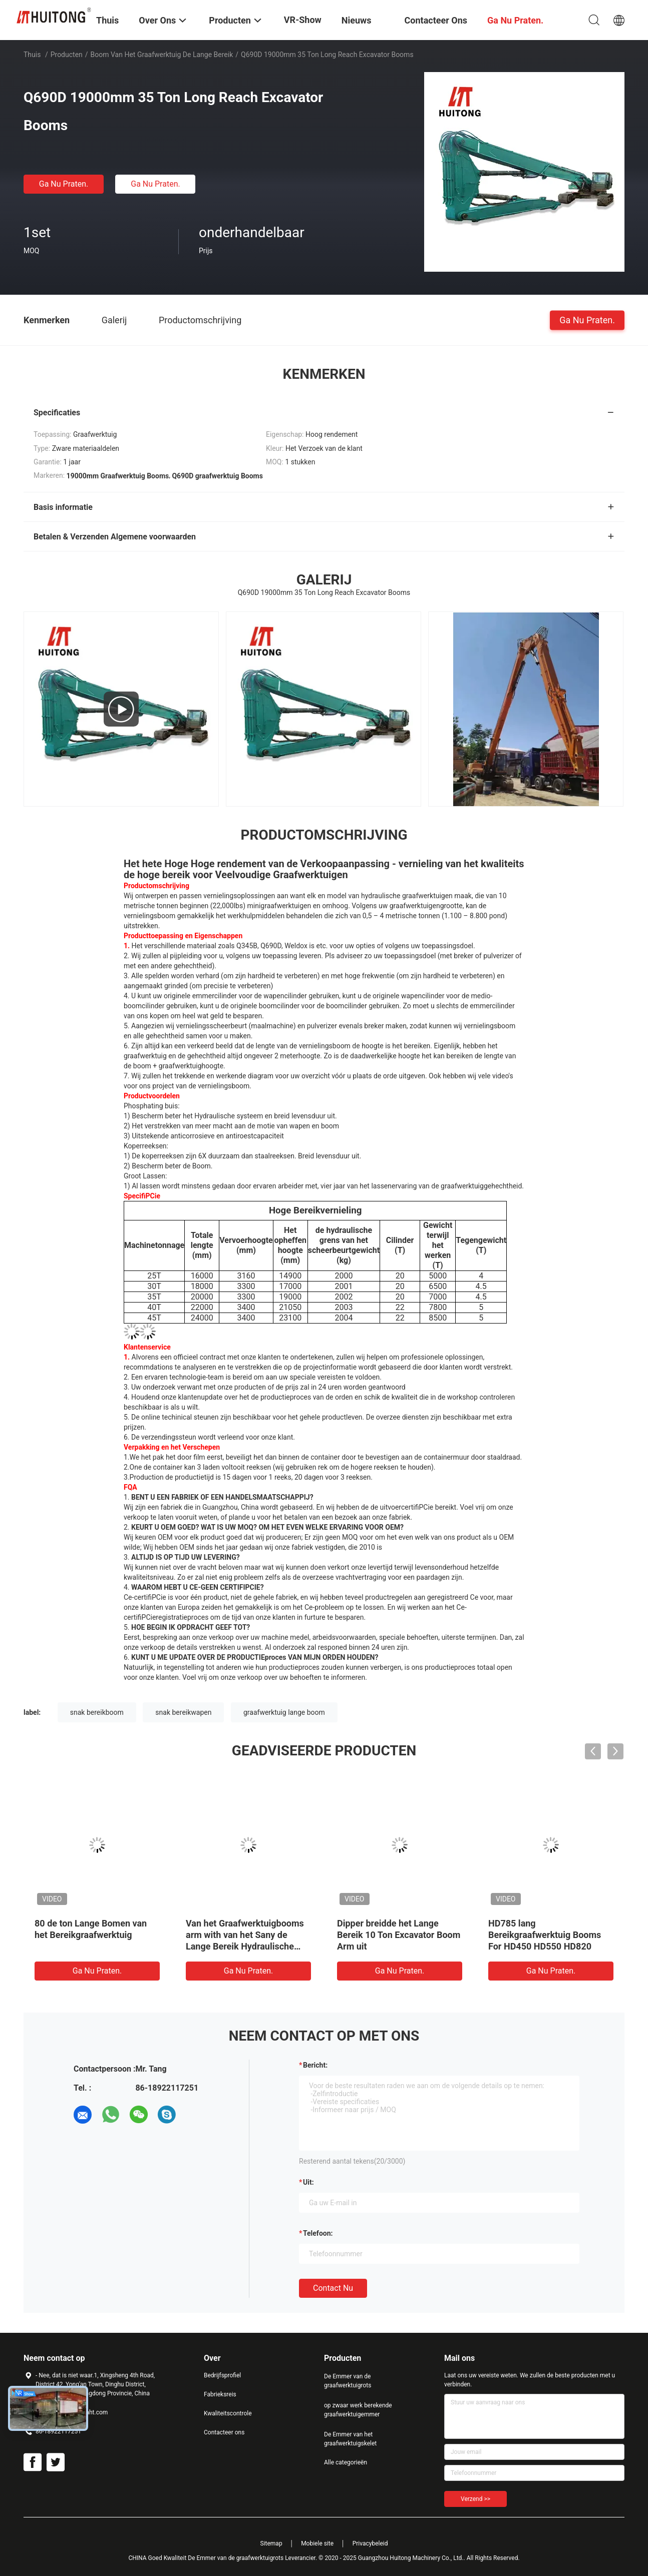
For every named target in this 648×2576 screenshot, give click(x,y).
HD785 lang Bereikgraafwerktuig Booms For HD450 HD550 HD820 (544, 1935)
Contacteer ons (224, 2432)
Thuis (32, 55)
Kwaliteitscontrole (228, 2413)
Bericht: (315, 2065)
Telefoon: (318, 2233)
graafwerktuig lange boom (284, 1712)
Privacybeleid (370, 2543)
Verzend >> (475, 2498)
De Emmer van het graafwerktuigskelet (350, 2439)
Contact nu (333, 2288)
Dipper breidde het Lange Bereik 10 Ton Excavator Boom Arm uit (398, 1935)
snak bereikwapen (183, 1712)
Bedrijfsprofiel (222, 2375)
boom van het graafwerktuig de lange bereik (162, 55)
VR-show (302, 20)
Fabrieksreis (220, 2394)
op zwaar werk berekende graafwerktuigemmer (358, 2410)
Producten (67, 55)
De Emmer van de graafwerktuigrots (347, 2381)
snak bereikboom (97, 1712)
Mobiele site (317, 2543)
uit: (308, 2182)
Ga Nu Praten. (63, 184)
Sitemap (271, 2543)
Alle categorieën (345, 2462)
